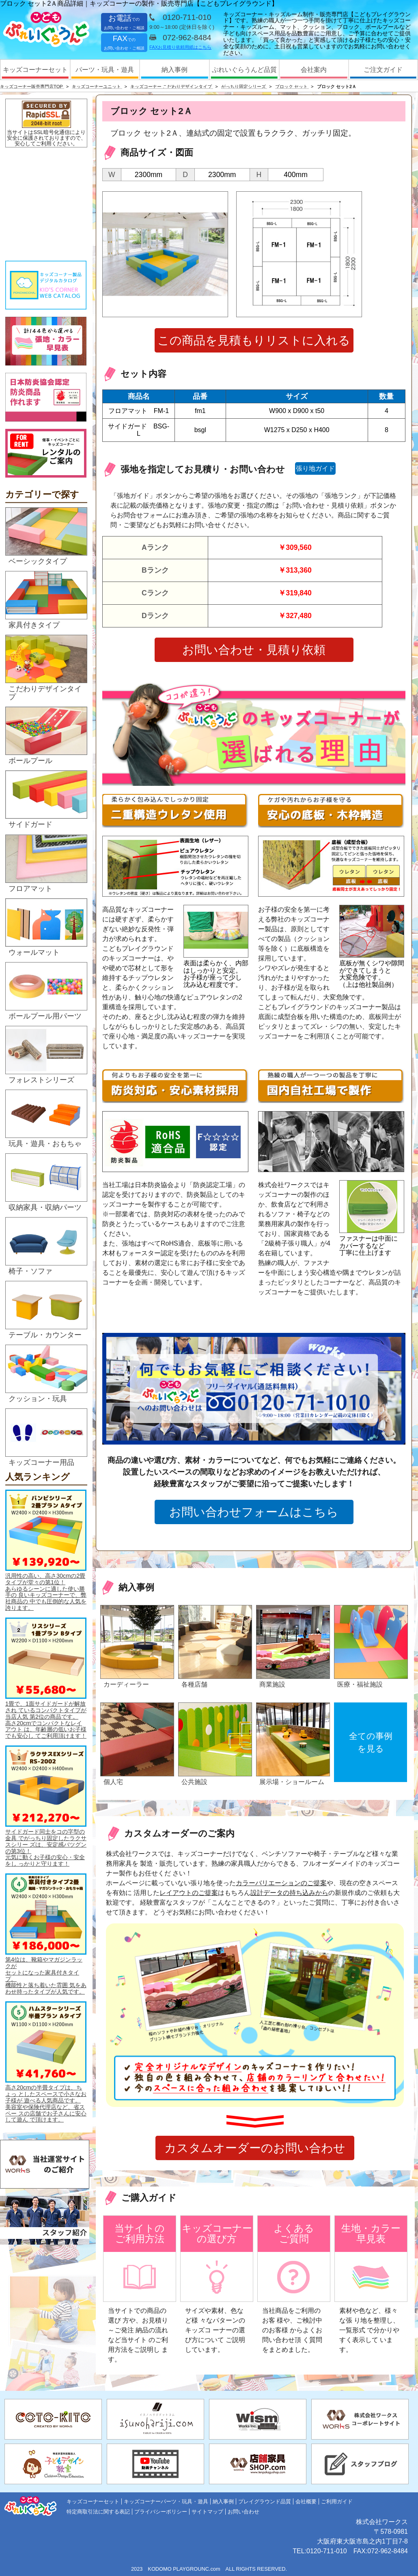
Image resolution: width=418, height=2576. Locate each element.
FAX (124, 42)
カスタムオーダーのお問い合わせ (254, 2147)
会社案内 (314, 69)
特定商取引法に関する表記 (98, 2512)
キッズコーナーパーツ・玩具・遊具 (166, 2501)
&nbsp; (45, 204)
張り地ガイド (315, 468)
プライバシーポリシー (160, 2512)
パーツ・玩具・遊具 (104, 69)
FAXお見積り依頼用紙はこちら (180, 47)
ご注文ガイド (383, 69)
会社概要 (306, 2501)
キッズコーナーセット (35, 69)
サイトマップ (207, 2512)
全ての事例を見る (370, 1742)
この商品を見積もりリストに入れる (253, 340)
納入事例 (174, 69)
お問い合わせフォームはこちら (253, 1511)
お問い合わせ (243, 2512)
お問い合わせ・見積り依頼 (253, 649)
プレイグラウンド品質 (264, 2501)
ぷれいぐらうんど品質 (244, 69)
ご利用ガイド (337, 2501)
